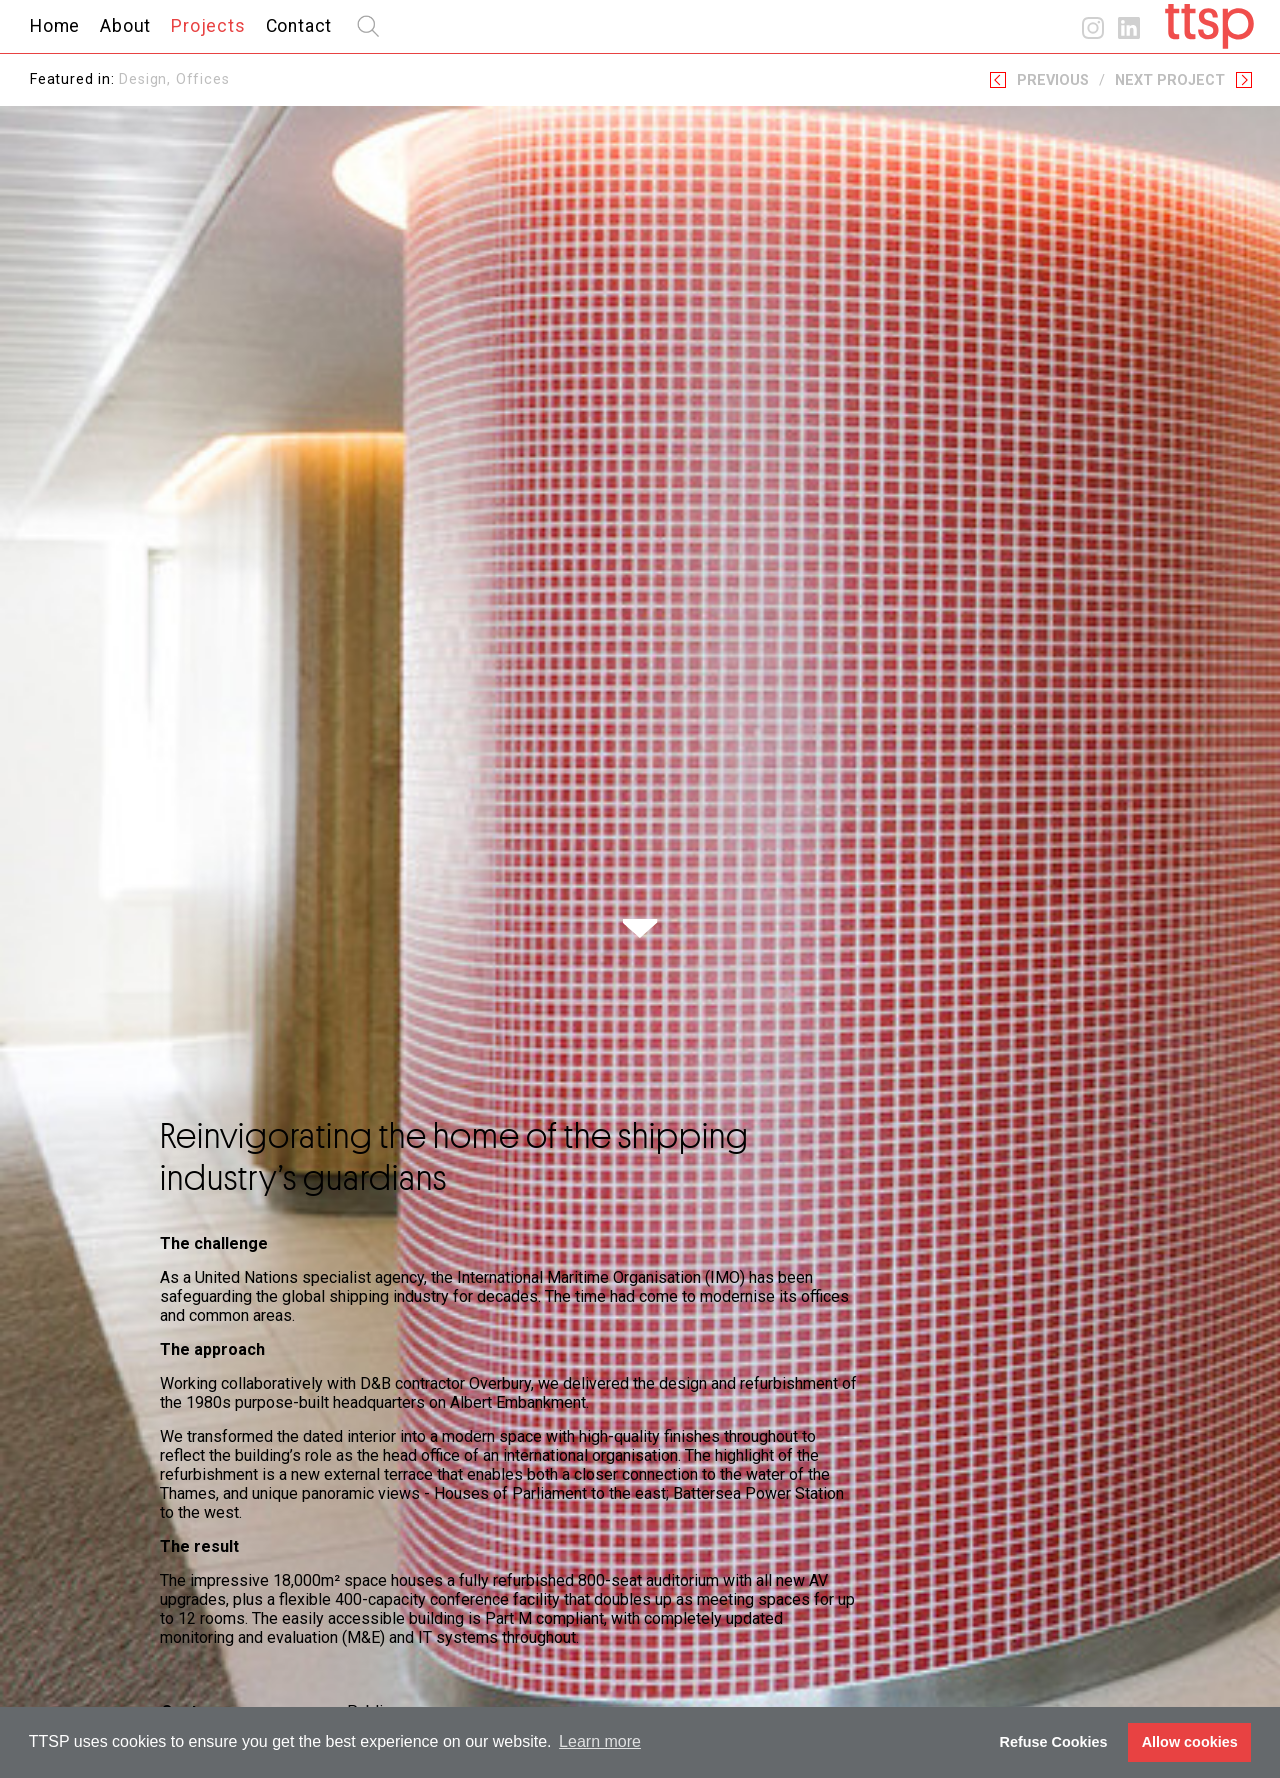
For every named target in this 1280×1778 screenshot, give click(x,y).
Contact (299, 26)
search (368, 26)
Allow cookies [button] (1190, 1742)
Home (55, 26)
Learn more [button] (600, 1741)
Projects (208, 26)
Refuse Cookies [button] (1054, 1742)
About (125, 26)
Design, (147, 79)
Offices (203, 79)
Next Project (1170, 80)
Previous (1053, 80)
